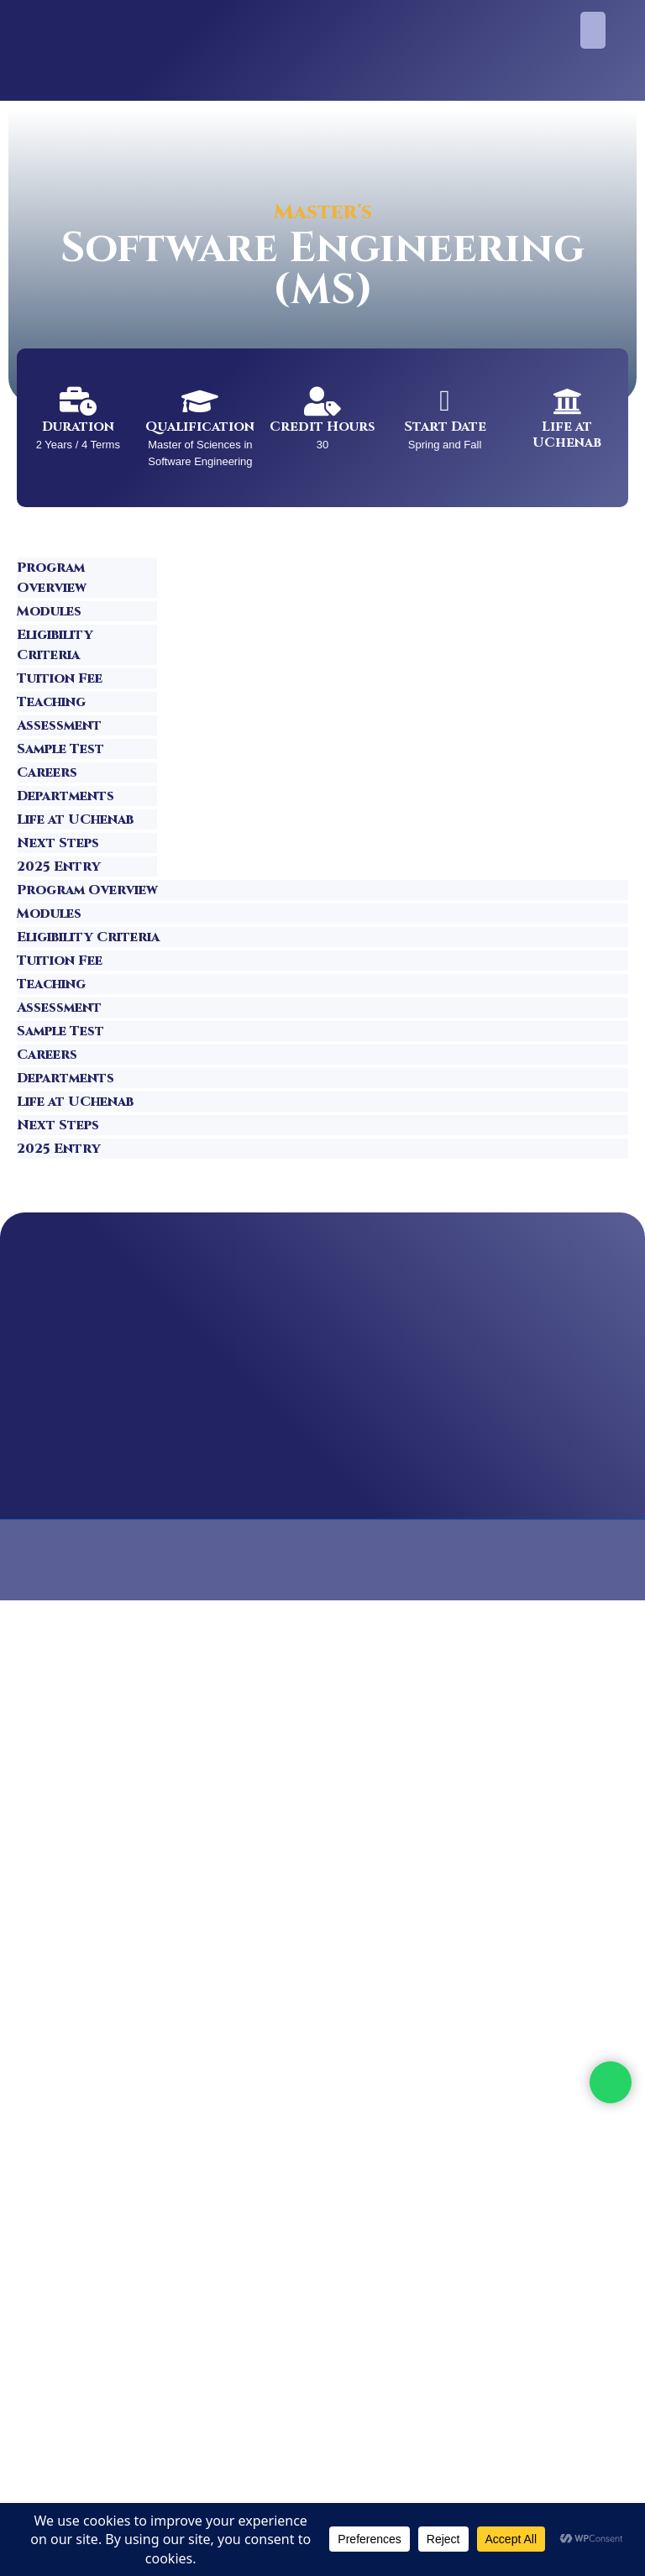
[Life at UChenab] (567, 401)
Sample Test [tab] (60, 749)
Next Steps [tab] (58, 843)
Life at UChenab (566, 434)
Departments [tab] (65, 796)
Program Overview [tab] (52, 577)
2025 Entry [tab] (59, 866)
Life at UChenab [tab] (75, 819)
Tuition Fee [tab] (59, 678)
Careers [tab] (47, 772)
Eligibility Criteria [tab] (55, 645)
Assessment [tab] (59, 725)
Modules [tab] (49, 611)
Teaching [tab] (51, 702)
